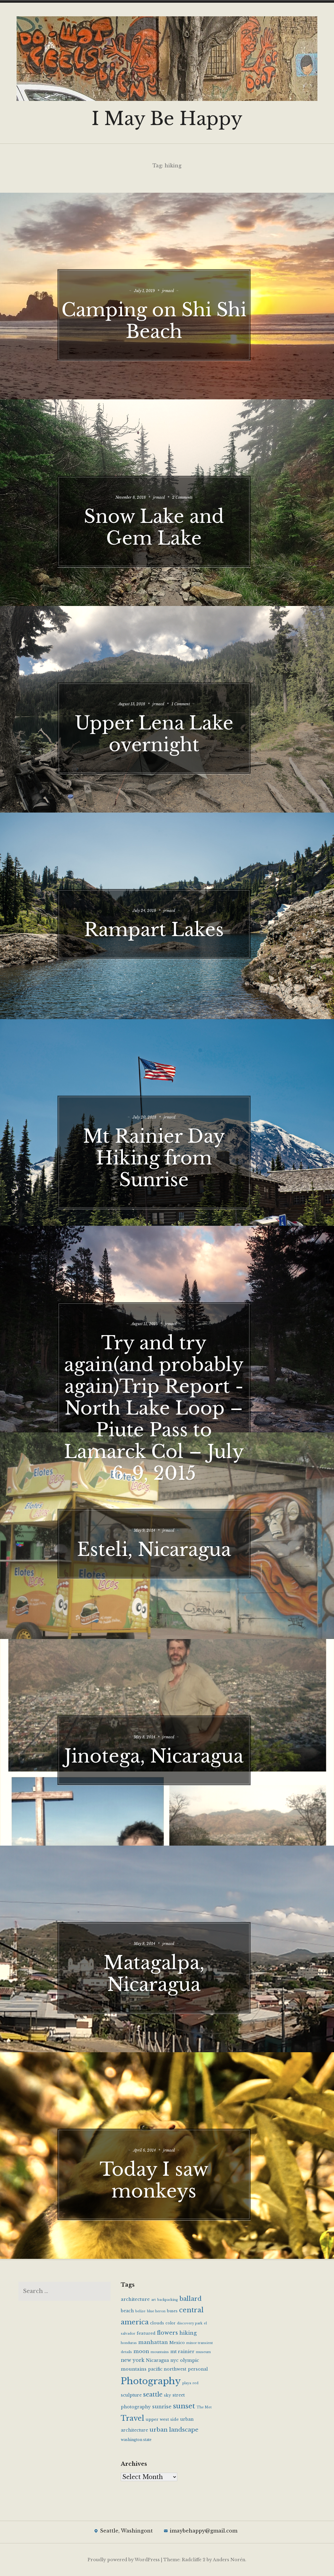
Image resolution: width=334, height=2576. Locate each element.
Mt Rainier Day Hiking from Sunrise (167, 1149)
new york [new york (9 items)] (132, 2360)
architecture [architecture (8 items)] (135, 2299)
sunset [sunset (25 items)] (184, 2406)
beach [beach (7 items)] (127, 2311)
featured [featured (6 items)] (146, 2333)
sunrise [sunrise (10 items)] (162, 2407)
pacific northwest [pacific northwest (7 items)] (167, 2369)
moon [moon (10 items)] (141, 2351)
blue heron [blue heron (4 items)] (156, 2311)
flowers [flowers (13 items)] (167, 2332)
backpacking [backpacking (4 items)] (167, 2300)
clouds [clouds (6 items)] (157, 2323)
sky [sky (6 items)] (167, 2395)
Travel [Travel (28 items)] (132, 2418)
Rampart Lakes (167, 920)
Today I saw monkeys (167, 2171)
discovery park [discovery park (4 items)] (189, 2323)
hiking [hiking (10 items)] (188, 2333)
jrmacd (184, 282)
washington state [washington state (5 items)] (136, 2439)
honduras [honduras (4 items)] (129, 2343)
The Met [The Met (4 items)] (204, 2407)
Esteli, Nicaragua (167, 1540)
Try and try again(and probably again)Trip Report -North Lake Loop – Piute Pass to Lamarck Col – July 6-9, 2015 (167, 1409)
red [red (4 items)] (195, 2383)
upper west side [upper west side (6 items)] (162, 2419)
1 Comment (200, 695)
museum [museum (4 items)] (203, 2352)
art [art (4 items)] (153, 2300)
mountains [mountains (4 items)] (160, 2352)
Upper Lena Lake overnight (167, 725)
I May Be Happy (167, 119)
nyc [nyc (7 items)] (174, 2360)
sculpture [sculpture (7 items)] (131, 2395)
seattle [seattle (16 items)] (152, 2394)
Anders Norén (229, 2559)
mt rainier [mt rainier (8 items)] (182, 2351)
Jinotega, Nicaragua (167, 1758)
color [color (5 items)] (170, 2323)
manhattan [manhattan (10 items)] (153, 2342)
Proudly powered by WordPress (124, 2559)
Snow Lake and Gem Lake (167, 518)
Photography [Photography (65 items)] (151, 2381)
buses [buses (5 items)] (172, 2311)
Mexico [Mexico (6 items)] (177, 2342)
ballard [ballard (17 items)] (190, 2298)
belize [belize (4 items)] (140, 2311)
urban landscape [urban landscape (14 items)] (173, 2429)
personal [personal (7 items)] (198, 2369)
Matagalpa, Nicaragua (167, 1964)
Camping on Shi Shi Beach (167, 311)
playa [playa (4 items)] (186, 2383)
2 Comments (202, 488)
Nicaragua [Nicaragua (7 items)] (157, 2360)
